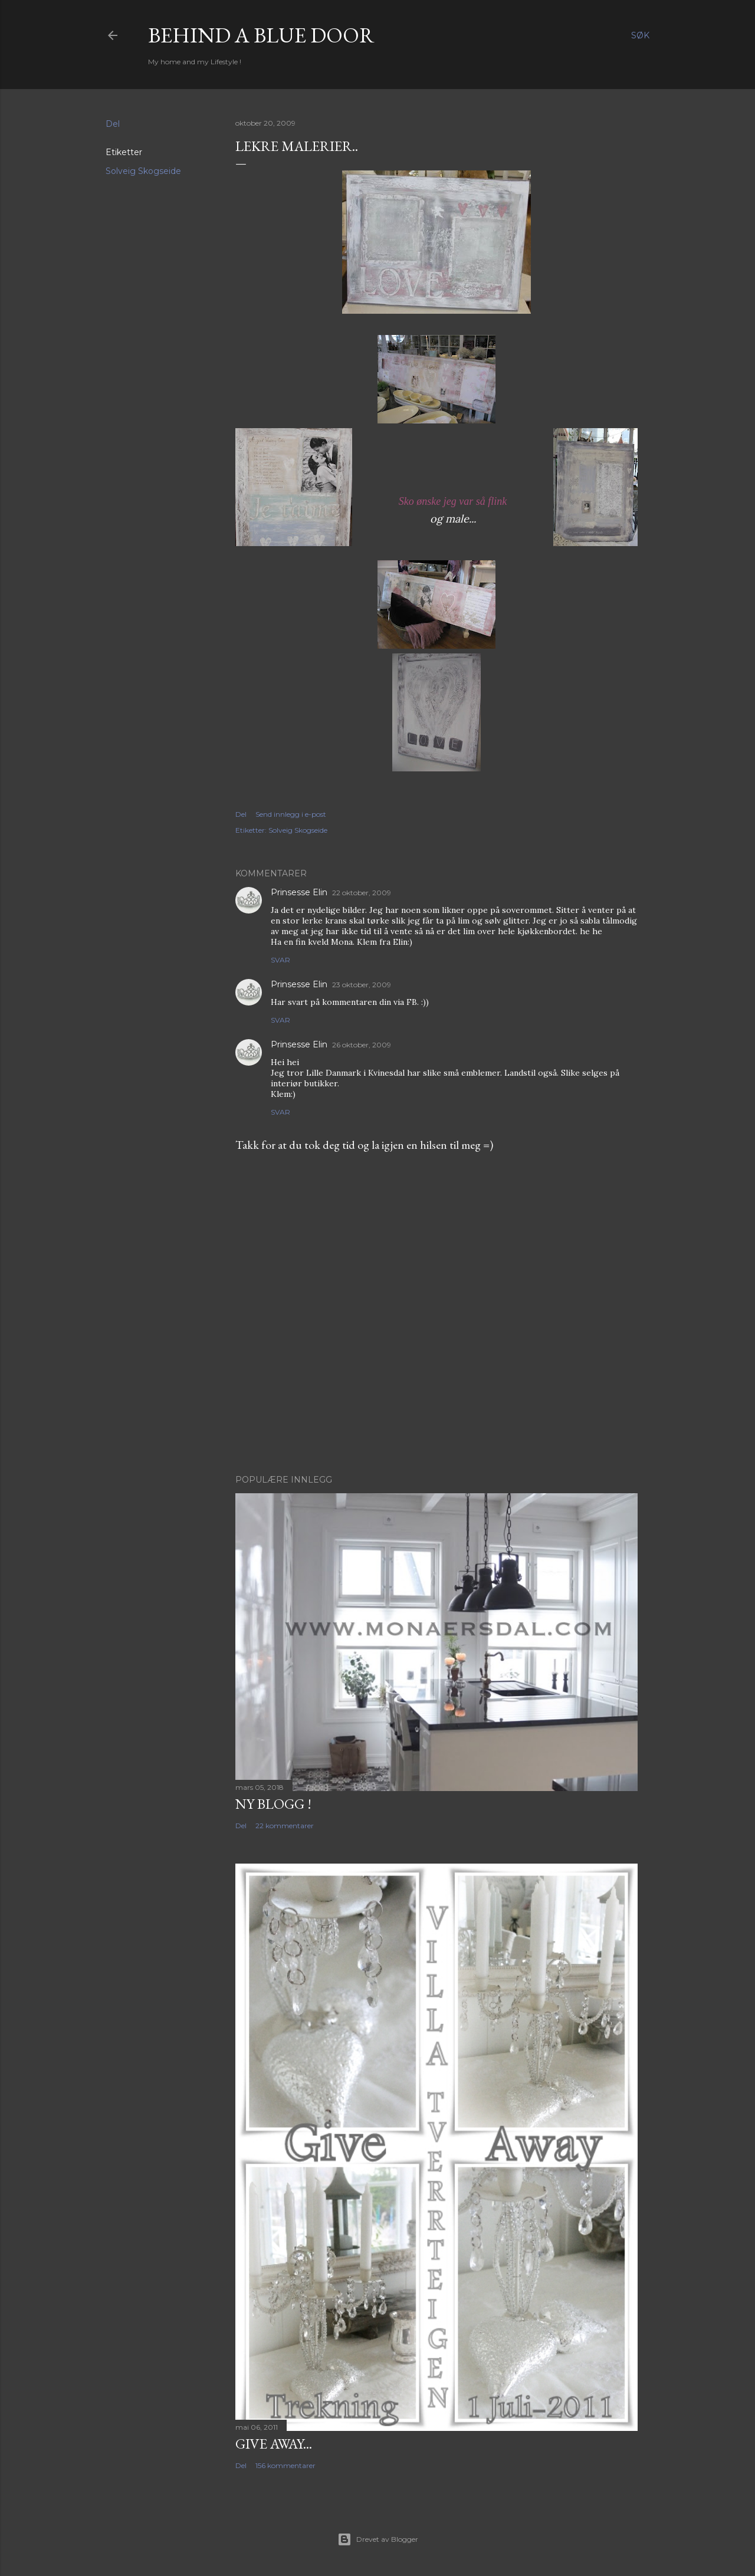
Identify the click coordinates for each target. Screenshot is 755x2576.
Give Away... (273, 2443)
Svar (280, 959)
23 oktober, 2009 (361, 984)
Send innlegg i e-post (290, 814)
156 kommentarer (285, 2465)
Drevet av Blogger (377, 2539)
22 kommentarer (284, 1825)
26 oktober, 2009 (361, 1044)
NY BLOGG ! (273, 1804)
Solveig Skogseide (143, 171)
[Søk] (640, 35)
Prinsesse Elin (299, 892)
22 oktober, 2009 (361, 892)
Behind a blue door (261, 35)
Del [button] (113, 124)
